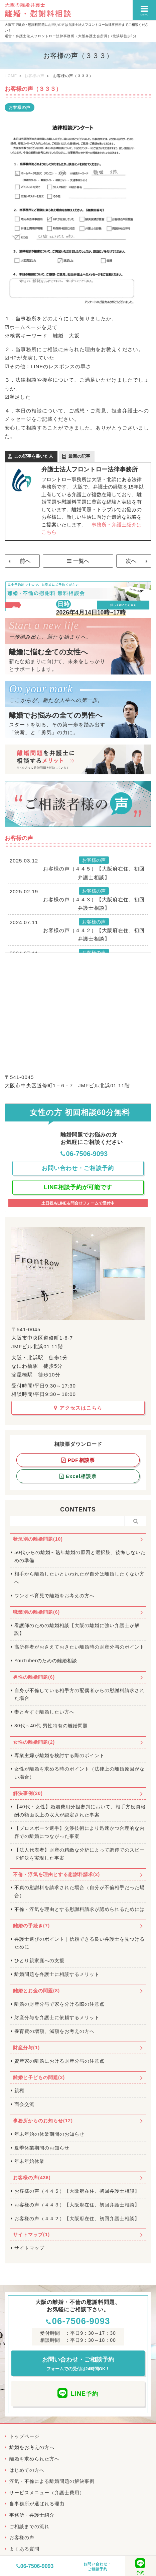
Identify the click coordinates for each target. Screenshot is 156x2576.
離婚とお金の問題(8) (36, 1990)
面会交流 (24, 2104)
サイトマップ (29, 2248)
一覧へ (81, 561)
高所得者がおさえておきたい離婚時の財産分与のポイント (79, 1647)
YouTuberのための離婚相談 (45, 1660)
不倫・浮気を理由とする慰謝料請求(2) (56, 1874)
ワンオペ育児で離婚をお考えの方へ (54, 1595)
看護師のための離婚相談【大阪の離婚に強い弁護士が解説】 (77, 1629)
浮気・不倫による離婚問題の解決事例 (52, 2481)
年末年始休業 (29, 2161)
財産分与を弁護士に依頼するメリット (57, 2017)
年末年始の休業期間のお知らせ (49, 2134)
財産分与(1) (26, 2047)
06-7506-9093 (35, 2566)
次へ (131, 561)
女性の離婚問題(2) (34, 1742)
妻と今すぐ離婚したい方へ (44, 1712)
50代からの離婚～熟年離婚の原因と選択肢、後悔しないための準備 (80, 1556)
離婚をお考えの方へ (31, 2447)
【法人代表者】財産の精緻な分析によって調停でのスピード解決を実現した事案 (79, 1854)
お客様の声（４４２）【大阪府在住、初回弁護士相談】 (94, 934)
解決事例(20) (28, 1793)
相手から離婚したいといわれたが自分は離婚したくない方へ (79, 1578)
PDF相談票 (78, 1460)
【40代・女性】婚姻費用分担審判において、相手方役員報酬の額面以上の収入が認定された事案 (80, 1810)
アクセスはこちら (78, 1408)
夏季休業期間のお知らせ (41, 2147)
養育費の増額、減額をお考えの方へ (54, 2031)
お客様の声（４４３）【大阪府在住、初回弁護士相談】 (94, 904)
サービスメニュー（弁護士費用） (47, 2492)
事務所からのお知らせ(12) (43, 2120)
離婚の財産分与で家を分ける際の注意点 (59, 2004)
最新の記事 (79, 456)
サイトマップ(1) (31, 2234)
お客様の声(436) (32, 2177)
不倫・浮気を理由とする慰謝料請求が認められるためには (79, 1909)
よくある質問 (24, 2549)
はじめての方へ (26, 2470)
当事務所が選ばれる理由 (36, 2503)
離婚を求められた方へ (34, 2458)
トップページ (24, 2436)
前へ (25, 561)
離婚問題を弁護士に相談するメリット (57, 1974)
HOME (11, 76)
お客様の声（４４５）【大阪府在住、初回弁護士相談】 (94, 873)
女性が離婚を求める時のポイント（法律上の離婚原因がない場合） (79, 1773)
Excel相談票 (78, 1476)
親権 (19, 2090)
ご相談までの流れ (29, 2526)
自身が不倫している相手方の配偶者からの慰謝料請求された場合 (79, 1694)
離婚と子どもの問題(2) (39, 2077)
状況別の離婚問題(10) (38, 1539)
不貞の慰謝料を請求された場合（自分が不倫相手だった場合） (79, 1891)
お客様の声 (34, 76)
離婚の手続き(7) (31, 1925)
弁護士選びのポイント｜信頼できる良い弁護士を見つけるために (79, 1943)
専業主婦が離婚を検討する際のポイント (59, 1755)
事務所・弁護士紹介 (31, 2515)
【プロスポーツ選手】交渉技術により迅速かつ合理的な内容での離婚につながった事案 (79, 1832)
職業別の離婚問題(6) (36, 1612)
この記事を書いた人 (33, 456)
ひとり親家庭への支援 (39, 1960)
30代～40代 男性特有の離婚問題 (51, 1725)
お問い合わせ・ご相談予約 (98, 2566)
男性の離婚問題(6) (34, 1677)
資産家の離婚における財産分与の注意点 (59, 2061)
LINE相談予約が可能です (78, 1187)
